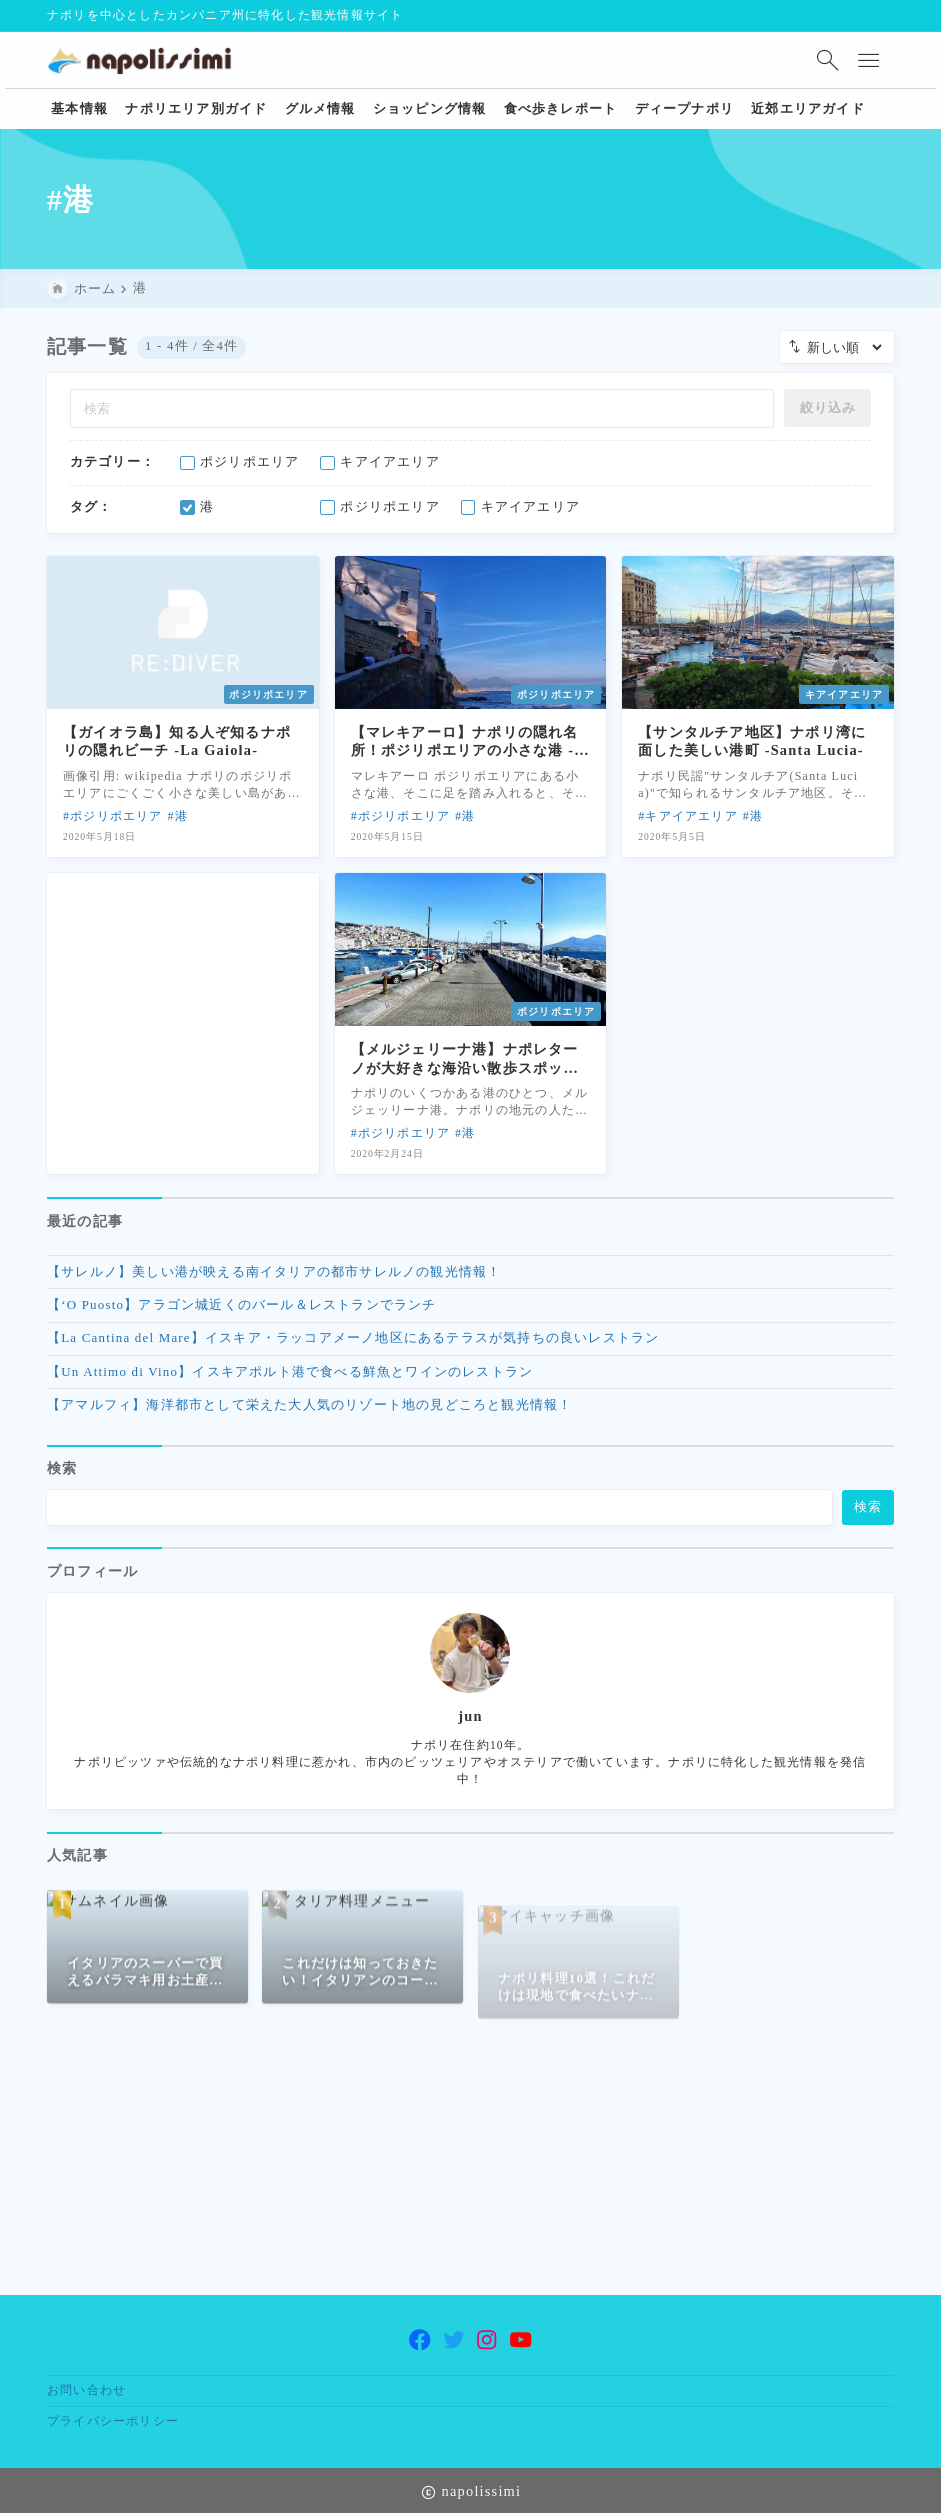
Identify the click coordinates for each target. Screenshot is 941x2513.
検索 (62, 1480)
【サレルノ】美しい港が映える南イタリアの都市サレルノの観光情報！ (274, 1275)
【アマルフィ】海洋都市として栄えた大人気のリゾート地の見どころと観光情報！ (309, 1409)
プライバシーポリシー (113, 2421)
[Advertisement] (183, 1004)
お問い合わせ (86, 2390)
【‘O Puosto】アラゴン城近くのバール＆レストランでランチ (242, 1309)
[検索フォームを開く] (827, 60)
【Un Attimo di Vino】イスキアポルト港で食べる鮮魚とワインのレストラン (290, 1375)
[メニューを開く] (873, 60)
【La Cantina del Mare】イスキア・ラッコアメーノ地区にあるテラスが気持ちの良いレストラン (353, 1342)
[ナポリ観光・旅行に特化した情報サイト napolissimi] (146, 60)
